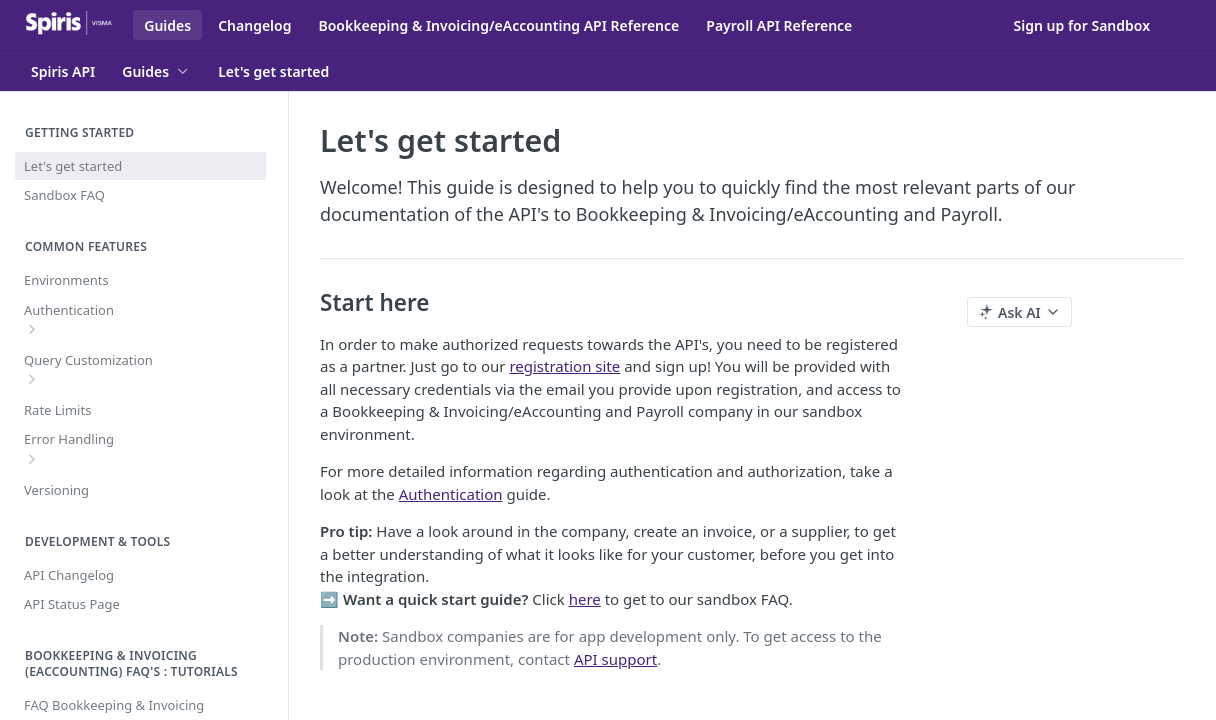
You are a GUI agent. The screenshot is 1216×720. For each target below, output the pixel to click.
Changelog (254, 25)
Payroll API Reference (779, 25)
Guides (167, 25)
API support (615, 659)
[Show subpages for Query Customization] (32, 379)
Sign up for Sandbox (1082, 25)
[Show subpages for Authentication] (32, 329)
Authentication (451, 494)
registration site (564, 366)
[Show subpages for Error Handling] (32, 459)
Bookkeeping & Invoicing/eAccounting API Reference (498, 25)
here (585, 599)
